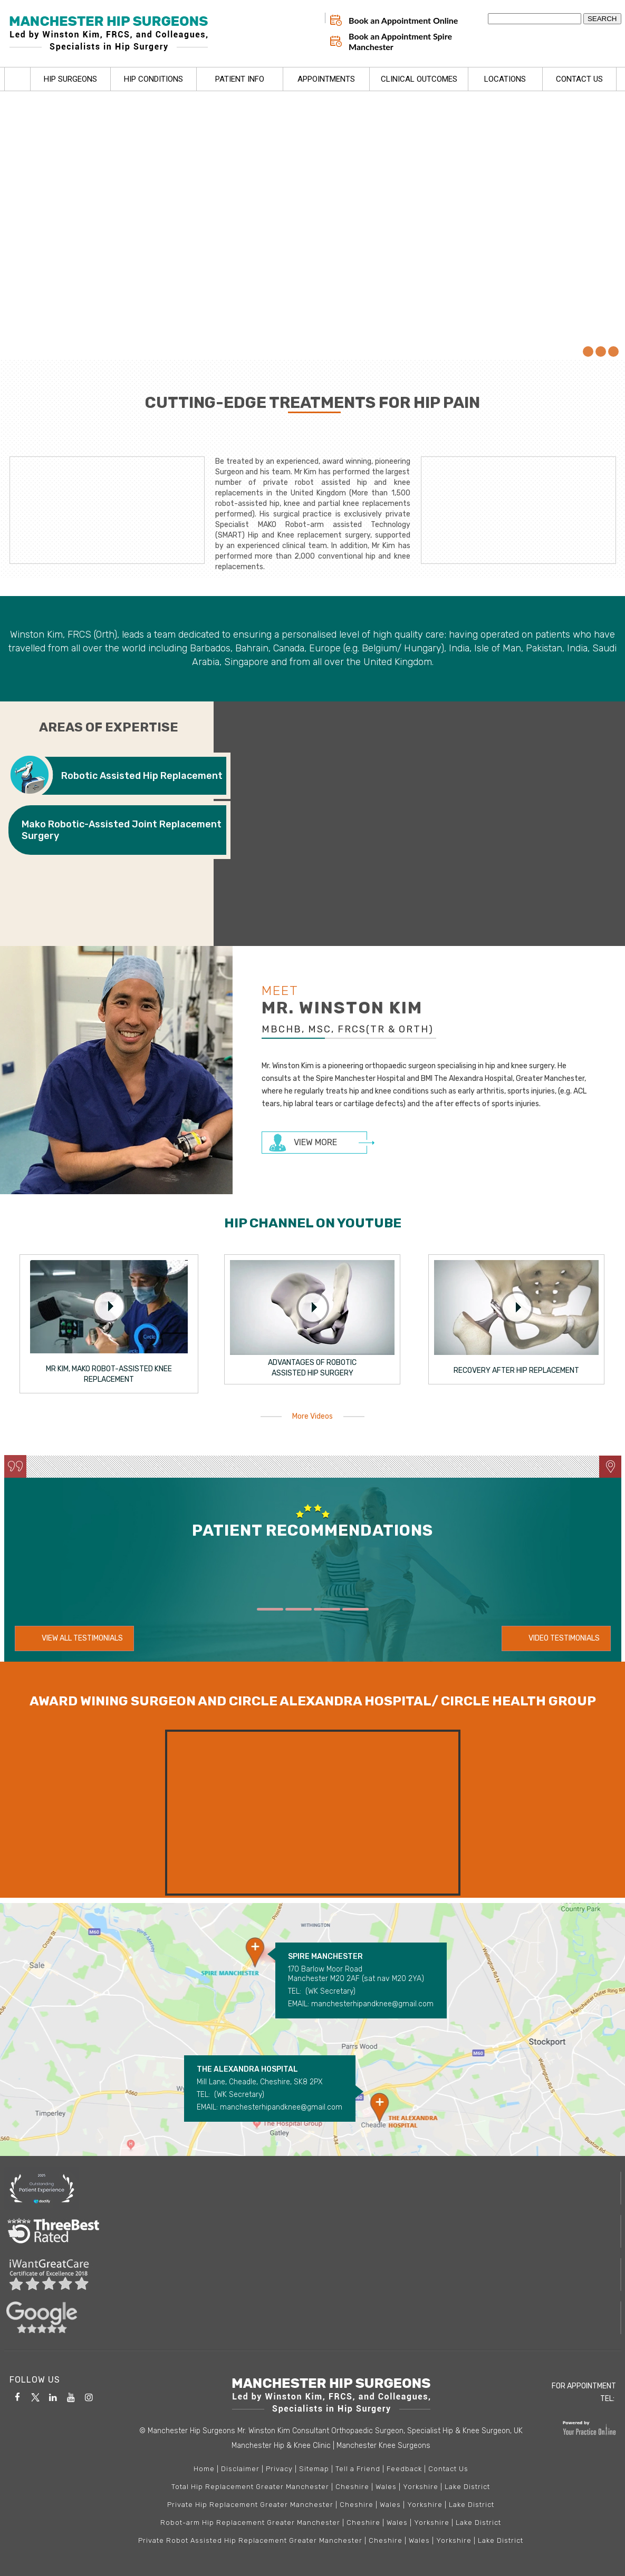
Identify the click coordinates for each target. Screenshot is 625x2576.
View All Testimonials (82, 1638)
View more (315, 1142)
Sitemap (314, 2469)
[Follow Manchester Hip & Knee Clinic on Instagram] (89, 2396)
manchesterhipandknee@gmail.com (372, 2003)
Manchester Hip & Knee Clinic (281, 2445)
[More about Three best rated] (312, 2231)
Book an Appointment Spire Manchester (400, 42)
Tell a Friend (357, 2469)
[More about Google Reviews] (312, 2317)
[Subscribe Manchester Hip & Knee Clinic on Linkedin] (53, 2396)
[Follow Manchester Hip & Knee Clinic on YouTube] (71, 2396)
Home (17, 80)
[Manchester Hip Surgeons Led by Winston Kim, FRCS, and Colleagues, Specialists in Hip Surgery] (112, 34)
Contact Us (448, 2469)
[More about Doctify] (312, 2188)
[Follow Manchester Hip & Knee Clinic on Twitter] (35, 2396)
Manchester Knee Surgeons (383, 2445)
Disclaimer (240, 2469)
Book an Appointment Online (403, 21)
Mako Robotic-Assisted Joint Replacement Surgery (122, 830)
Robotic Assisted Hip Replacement (142, 776)
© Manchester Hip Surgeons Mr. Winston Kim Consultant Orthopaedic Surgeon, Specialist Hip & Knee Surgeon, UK (331, 2430)
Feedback (404, 2469)
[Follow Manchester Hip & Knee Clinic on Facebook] (17, 2396)
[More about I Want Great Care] (312, 2274)
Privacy (279, 2469)
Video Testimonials (564, 1638)
